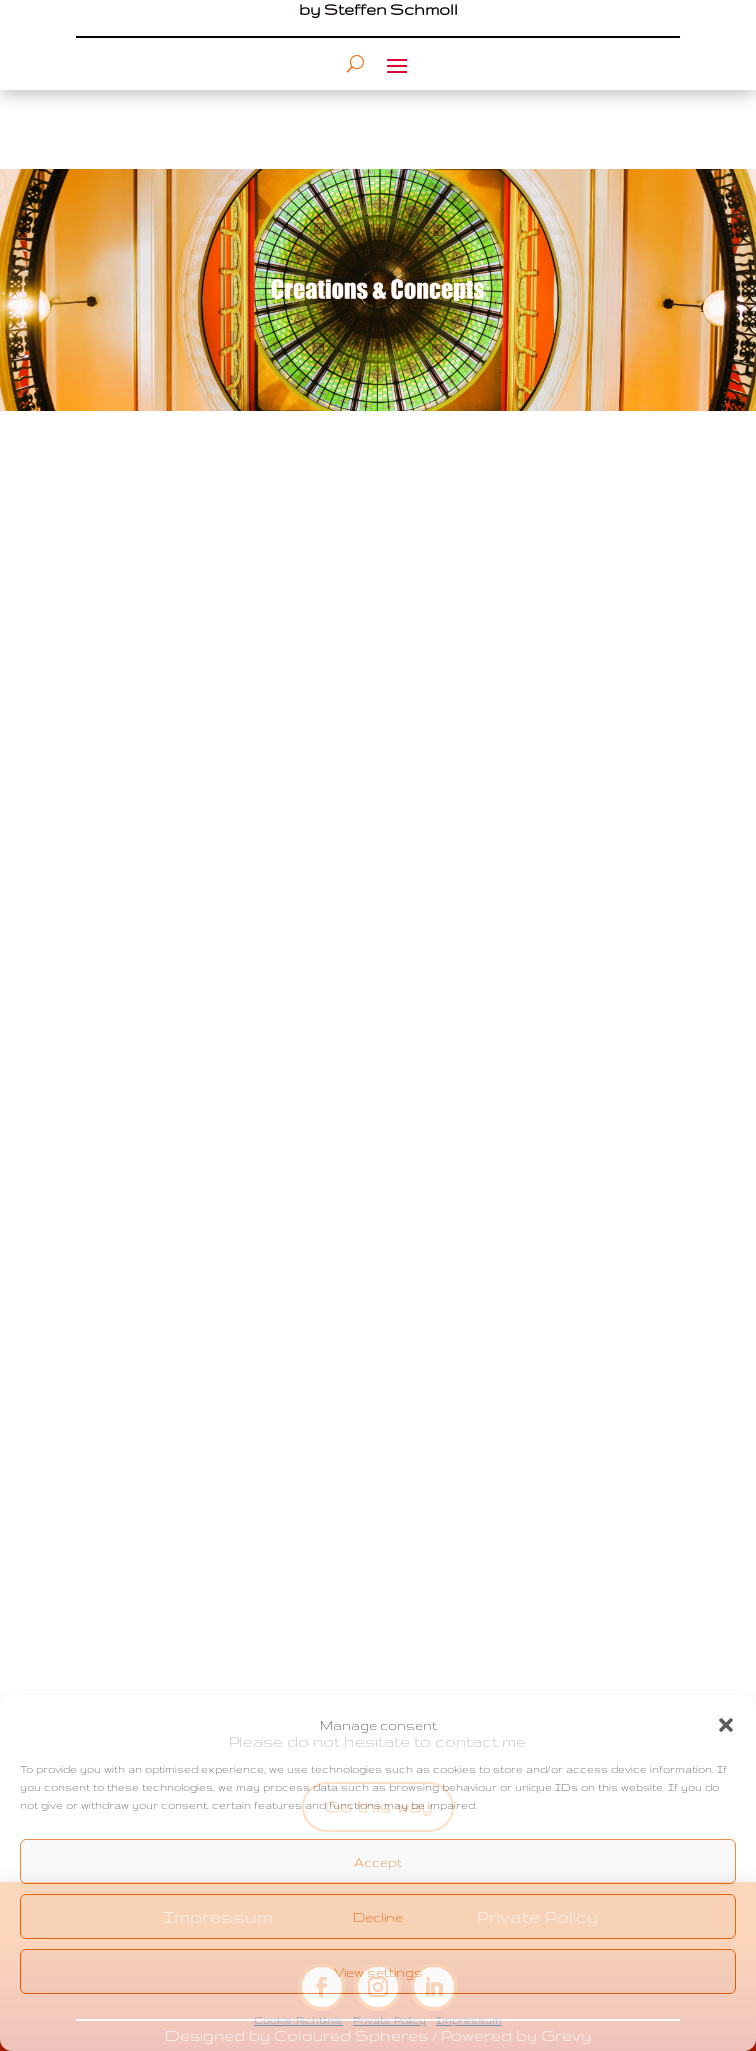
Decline (378, 1917)
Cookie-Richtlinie (298, 2020)
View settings (378, 1972)
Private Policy (389, 2020)
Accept (378, 1862)
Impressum (469, 2020)
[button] (726, 1725)
